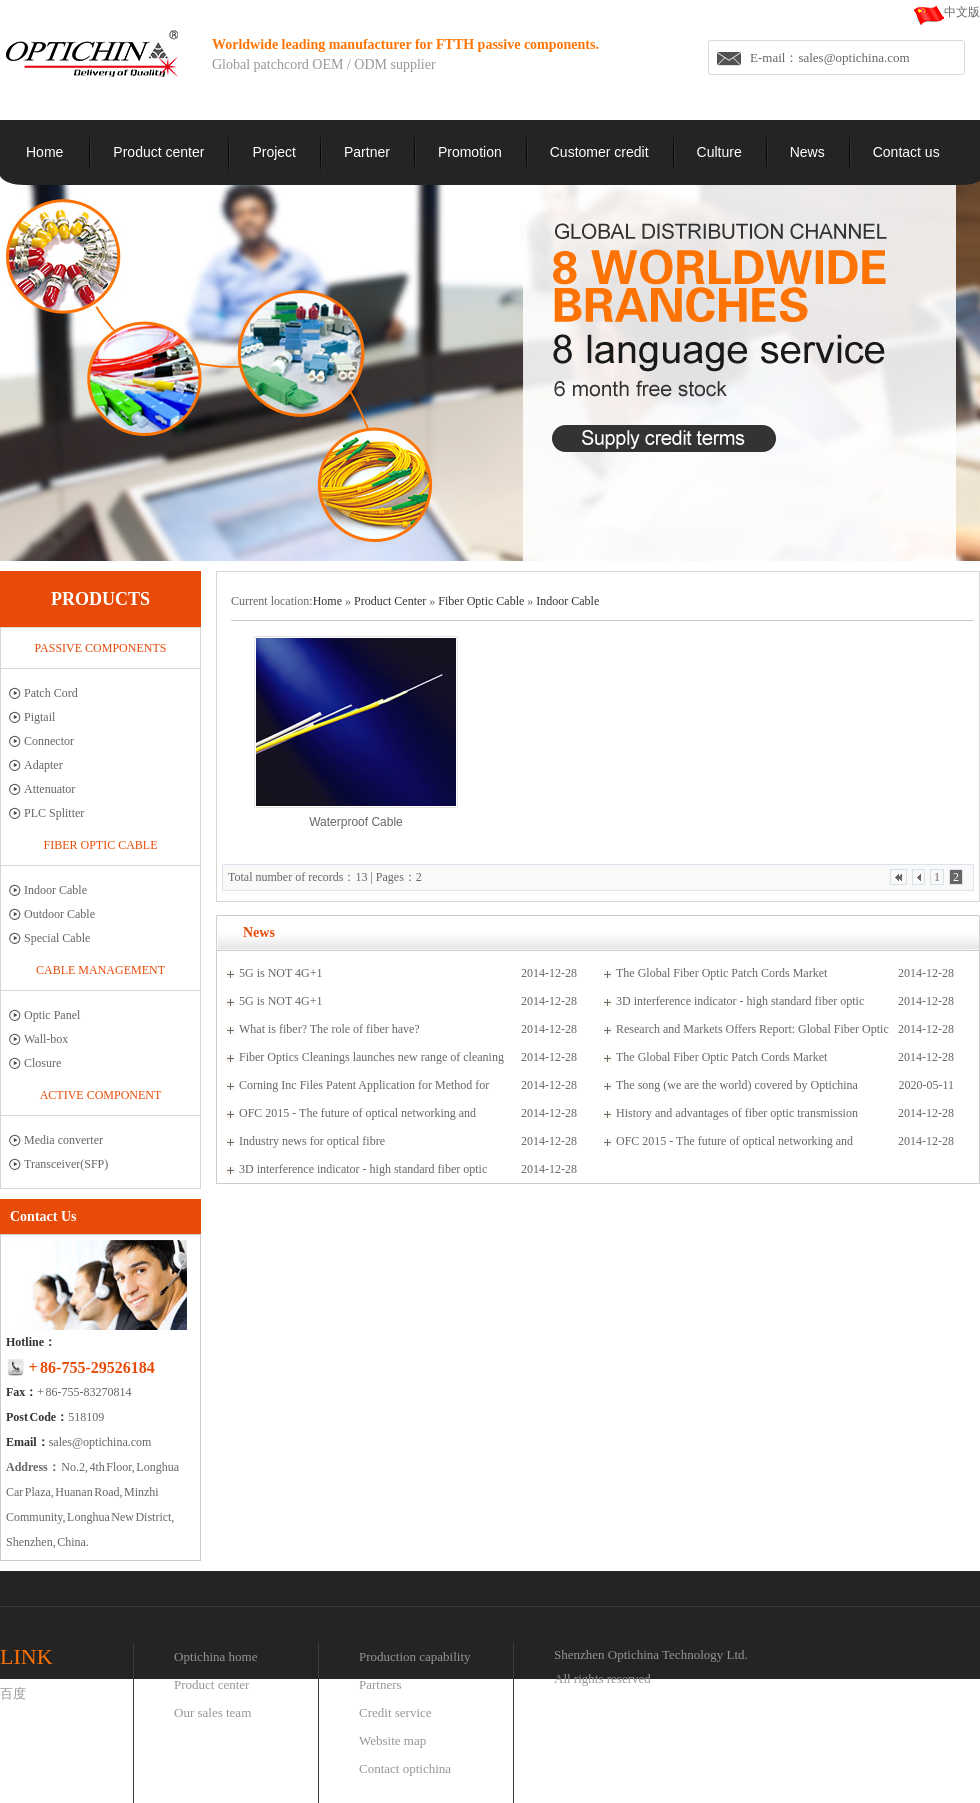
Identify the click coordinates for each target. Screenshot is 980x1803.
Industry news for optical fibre (312, 1141)
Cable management (100, 970)
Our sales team (212, 1712)
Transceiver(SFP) (66, 1164)
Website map (392, 1740)
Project (274, 152)
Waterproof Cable (356, 822)
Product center (158, 152)
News (807, 152)
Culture (719, 152)
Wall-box (46, 1039)
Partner (367, 152)
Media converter (63, 1140)
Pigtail (39, 717)
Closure (42, 1063)
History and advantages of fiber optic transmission (737, 1113)
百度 (13, 1693)
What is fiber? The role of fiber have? (329, 1029)
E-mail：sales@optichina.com (830, 57)
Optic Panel (52, 1015)
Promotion (470, 152)
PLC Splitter (54, 813)
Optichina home (215, 1656)
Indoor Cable (55, 890)
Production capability (415, 1656)
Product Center (390, 601)
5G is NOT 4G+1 (281, 973)
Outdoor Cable (59, 914)
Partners (380, 1684)
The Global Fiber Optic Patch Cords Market (721, 973)
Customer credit (599, 152)
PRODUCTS (100, 599)
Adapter (43, 765)
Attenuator (49, 789)
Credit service (395, 1712)
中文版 (962, 12)
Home (44, 152)
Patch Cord (51, 693)
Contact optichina (405, 1768)
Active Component (101, 1095)
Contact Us (43, 1216)
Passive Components (101, 648)
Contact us (906, 152)
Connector (49, 741)
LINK (26, 1656)
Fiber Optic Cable (100, 845)
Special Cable (57, 938)
